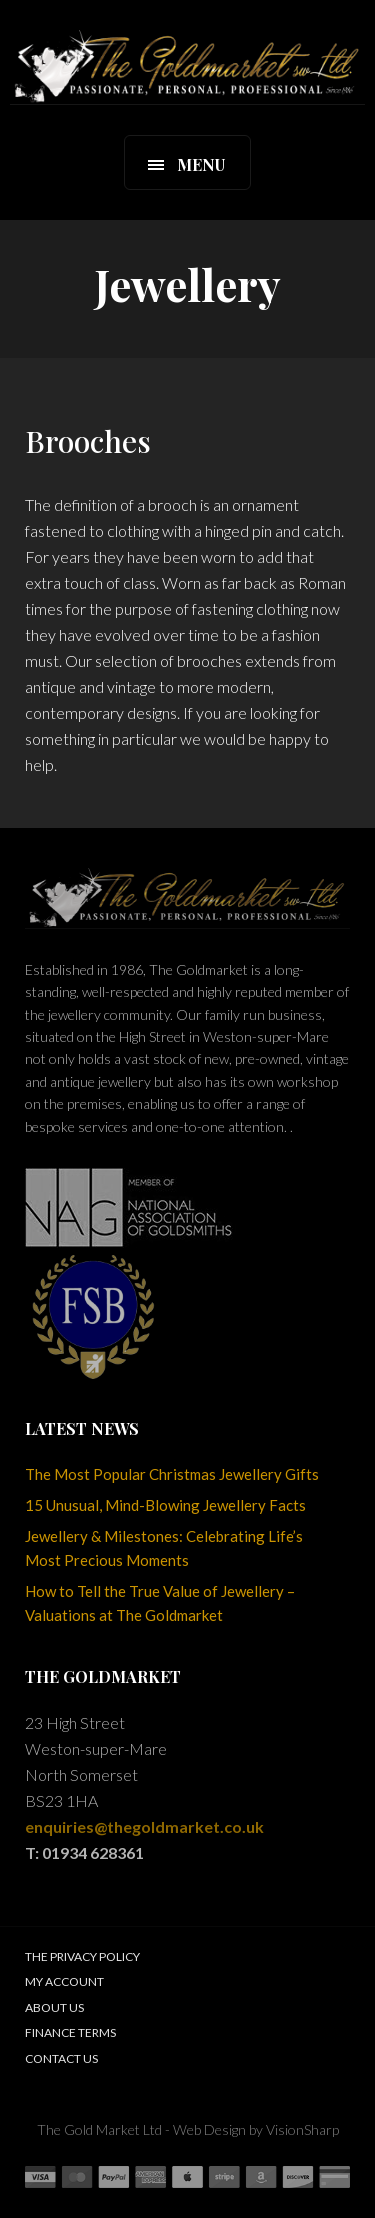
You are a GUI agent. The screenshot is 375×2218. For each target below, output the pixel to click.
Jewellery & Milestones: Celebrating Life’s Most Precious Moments (164, 1548)
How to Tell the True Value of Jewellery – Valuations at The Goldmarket (160, 1603)
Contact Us (61, 2058)
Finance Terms (70, 2032)
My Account (64, 1981)
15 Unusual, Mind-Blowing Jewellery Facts (165, 1505)
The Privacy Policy (82, 1956)
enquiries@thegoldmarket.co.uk (144, 1826)
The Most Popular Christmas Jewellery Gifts (172, 1474)
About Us (54, 2007)
